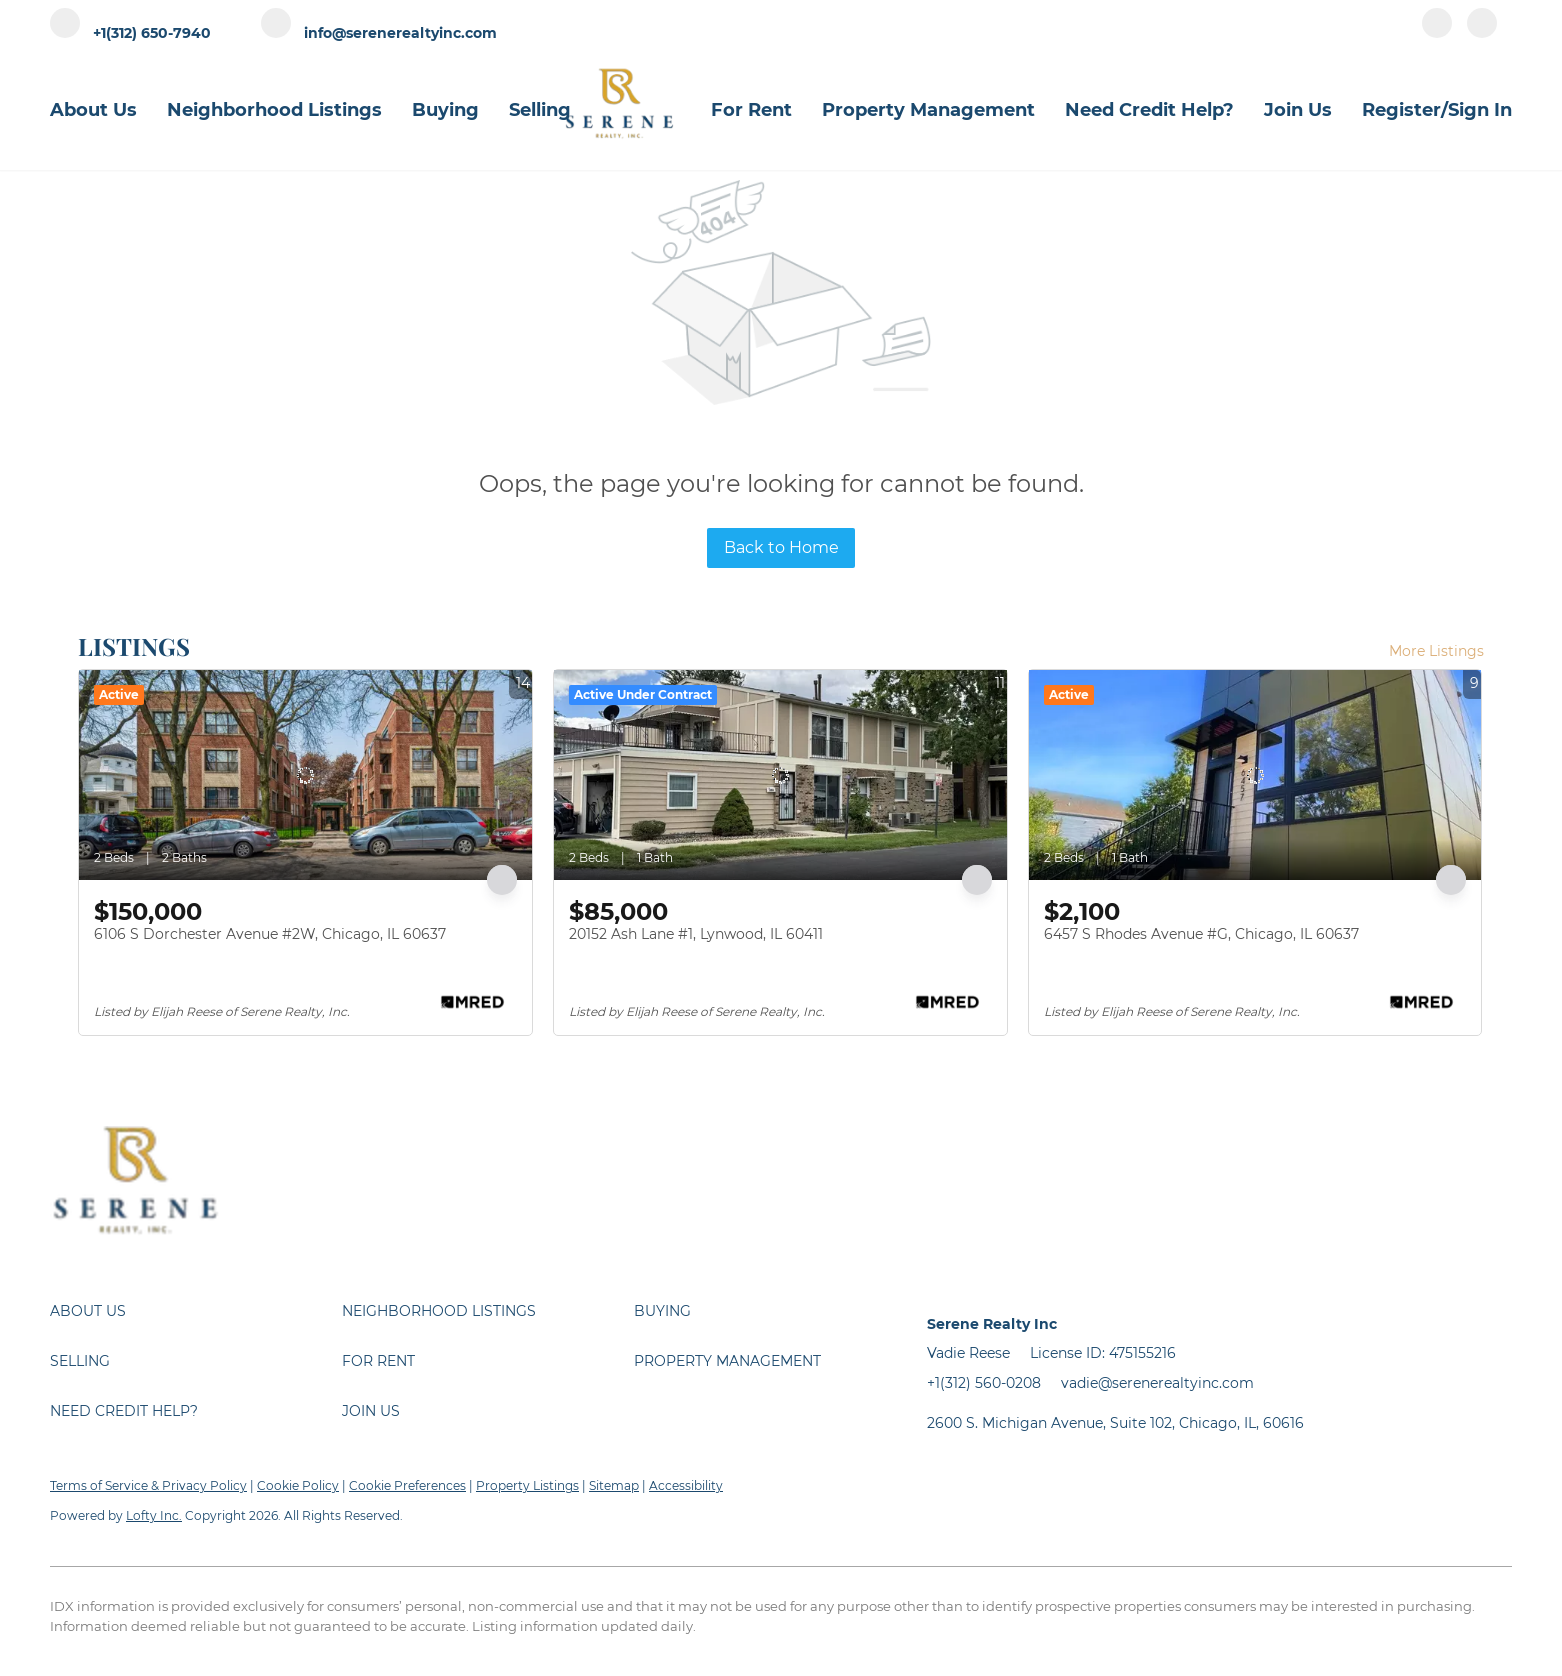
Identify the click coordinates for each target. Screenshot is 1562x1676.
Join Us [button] (1298, 110)
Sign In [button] (1480, 110)
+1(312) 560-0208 (984, 1383)
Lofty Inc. (154, 1515)
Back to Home (781, 547)
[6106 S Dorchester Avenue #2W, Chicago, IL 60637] (305, 775)
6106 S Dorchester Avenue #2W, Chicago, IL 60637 (270, 934)
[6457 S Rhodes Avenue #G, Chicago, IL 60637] (1255, 775)
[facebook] (1437, 32)
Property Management (928, 110)
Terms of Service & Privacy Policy (148, 1485)
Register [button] (1401, 110)
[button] (196, 1311)
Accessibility (686, 1485)
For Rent (751, 110)
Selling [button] (540, 110)
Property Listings (527, 1485)
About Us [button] (93, 110)
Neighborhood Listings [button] (274, 110)
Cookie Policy (298, 1485)
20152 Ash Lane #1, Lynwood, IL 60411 (696, 934)
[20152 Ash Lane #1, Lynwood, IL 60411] (780, 775)
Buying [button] (445, 110)
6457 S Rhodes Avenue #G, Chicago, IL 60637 (1201, 934)
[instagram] (1482, 32)
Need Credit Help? (1149, 110)
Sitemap (614, 1485)
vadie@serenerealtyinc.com (1157, 1383)
